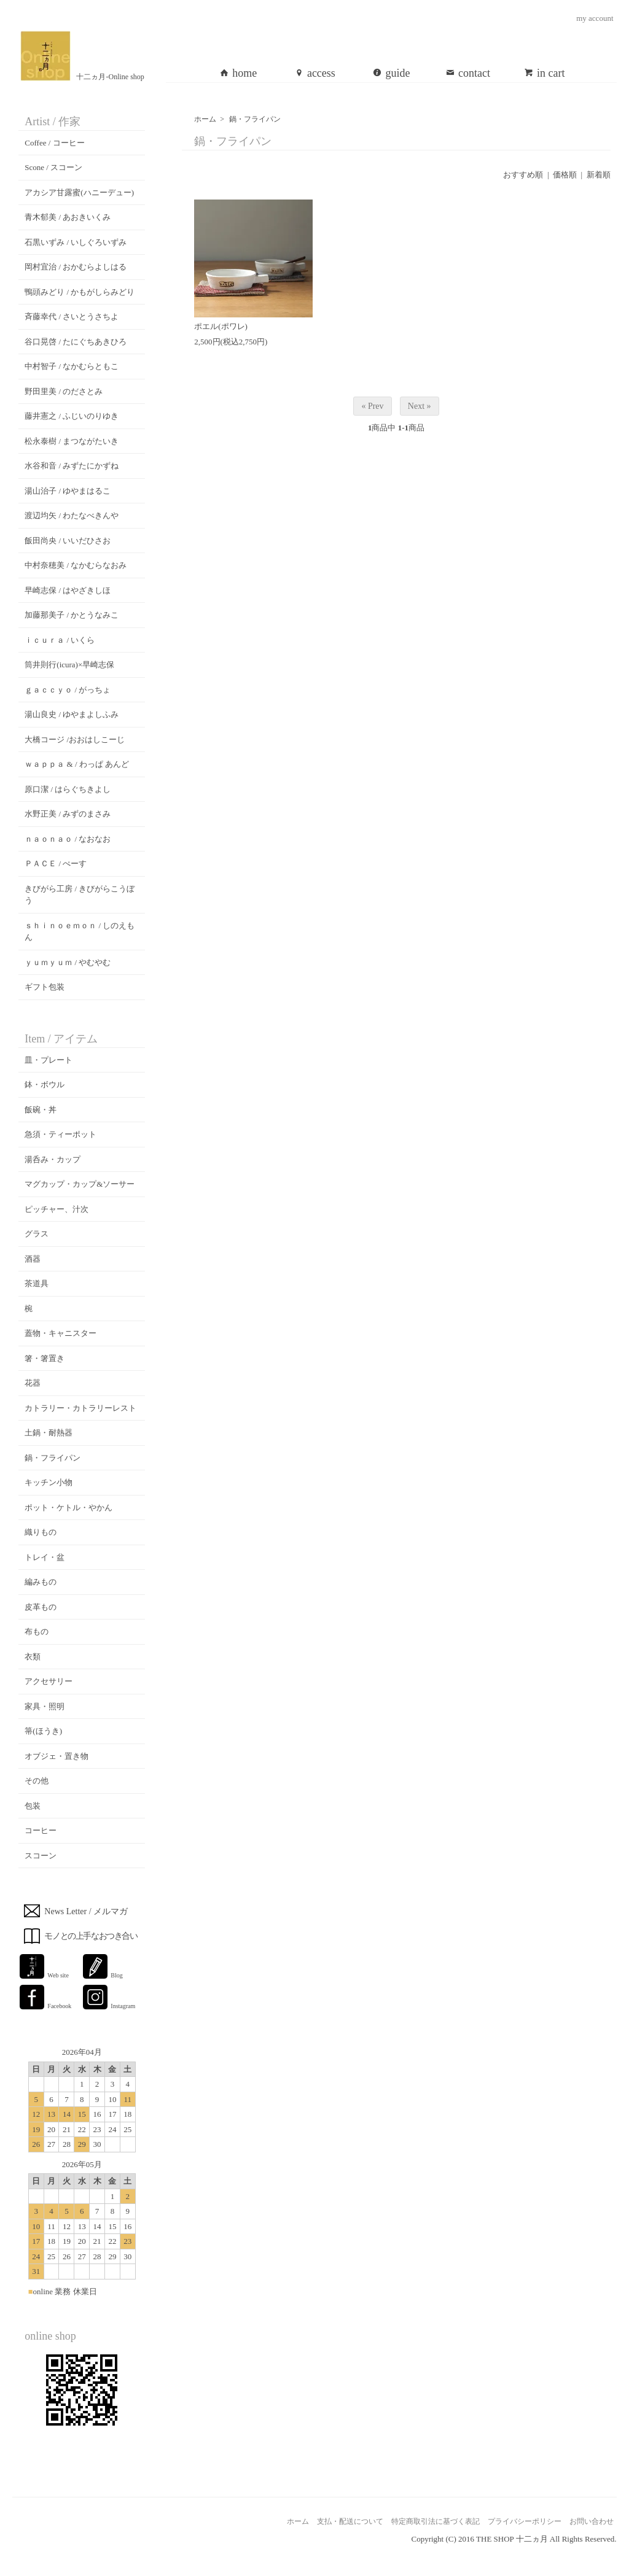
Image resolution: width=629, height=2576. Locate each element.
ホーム (205, 119)
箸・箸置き (44, 1358)
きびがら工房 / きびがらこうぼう (80, 895)
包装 (33, 1805)
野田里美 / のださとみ (64, 391)
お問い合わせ (591, 2521)
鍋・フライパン (255, 119)
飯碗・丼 (41, 1109)
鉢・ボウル (44, 1084)
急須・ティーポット (60, 1134)
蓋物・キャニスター (60, 1333)
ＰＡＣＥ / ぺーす (56, 863)
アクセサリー (48, 1681)
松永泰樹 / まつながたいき (72, 441)
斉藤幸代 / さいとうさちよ (72, 316)
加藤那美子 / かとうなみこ (72, 614)
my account (594, 18)
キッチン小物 (48, 1482)
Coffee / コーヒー (54, 142)
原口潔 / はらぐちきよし (68, 789)
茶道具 (37, 1283)
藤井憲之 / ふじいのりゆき (72, 416)
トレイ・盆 (44, 1557)
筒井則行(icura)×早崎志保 (69, 664)
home (238, 73)
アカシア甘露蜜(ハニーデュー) (79, 192)
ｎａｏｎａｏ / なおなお (68, 839)
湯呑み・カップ (52, 1159)
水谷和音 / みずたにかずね (72, 465)
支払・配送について (350, 2521)
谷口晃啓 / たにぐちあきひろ (76, 341)
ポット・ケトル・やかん (68, 1507)
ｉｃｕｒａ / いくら (60, 640)
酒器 (33, 1258)
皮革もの (41, 1607)
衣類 (33, 1656)
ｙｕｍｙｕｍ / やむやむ (68, 962)
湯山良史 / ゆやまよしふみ (72, 714)
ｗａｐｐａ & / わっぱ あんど (77, 764)
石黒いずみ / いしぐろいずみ (76, 242)
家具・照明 (44, 1706)
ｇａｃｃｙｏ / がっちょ (68, 689)
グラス (37, 1233)
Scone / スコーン (53, 167)
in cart (544, 73)
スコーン (41, 1855)
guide (391, 73)
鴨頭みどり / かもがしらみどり (80, 292)
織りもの (41, 1532)
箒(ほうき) (43, 1731)
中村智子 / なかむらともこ (72, 366)
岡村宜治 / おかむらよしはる (76, 266)
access (314, 73)
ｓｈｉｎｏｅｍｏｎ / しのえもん (80, 931)
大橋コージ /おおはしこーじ (75, 739)
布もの (37, 1631)
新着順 (599, 174)
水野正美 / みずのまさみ (68, 813)
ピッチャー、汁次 (56, 1209)
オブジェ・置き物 (56, 1756)
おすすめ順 (523, 174)
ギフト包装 (44, 986)
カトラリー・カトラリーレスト (80, 1408)
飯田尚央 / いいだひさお (68, 540)
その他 (37, 1780)
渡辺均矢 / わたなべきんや (72, 515)
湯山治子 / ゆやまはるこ (68, 490)
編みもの (41, 1581)
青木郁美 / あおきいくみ (68, 217)
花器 (33, 1382)
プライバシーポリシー (524, 2521)
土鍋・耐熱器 (48, 1432)
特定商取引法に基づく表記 (435, 2521)
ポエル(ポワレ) (221, 326)
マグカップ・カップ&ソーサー (80, 1184)
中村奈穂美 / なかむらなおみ (76, 565)
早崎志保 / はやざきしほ (68, 590)
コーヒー (41, 1830)
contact (467, 73)
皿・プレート (48, 1060)
